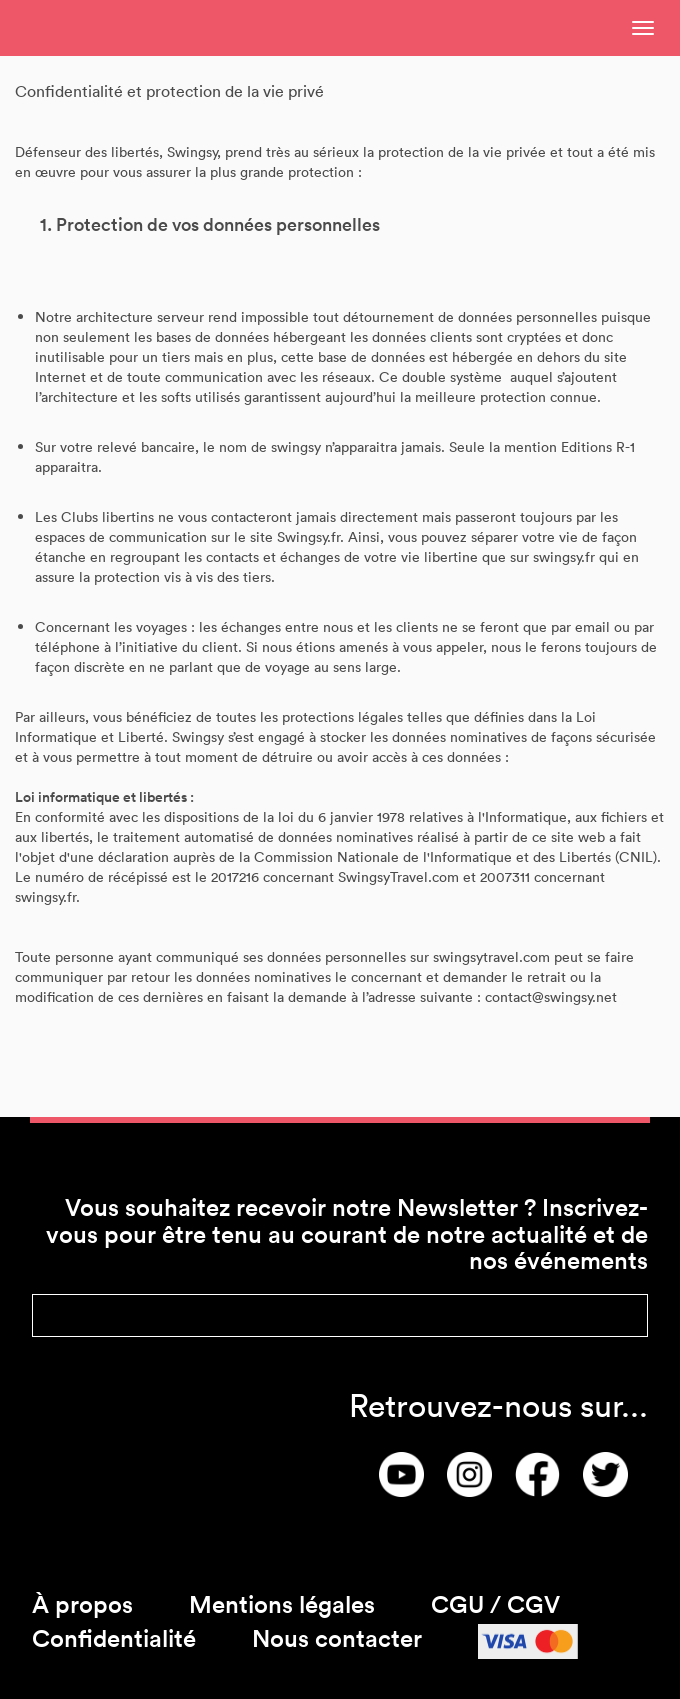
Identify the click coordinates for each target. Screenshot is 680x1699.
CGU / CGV (495, 1603)
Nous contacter (337, 1637)
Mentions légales (282, 1603)
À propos (82, 1603)
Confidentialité (114, 1637)
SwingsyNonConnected (125, 28)
